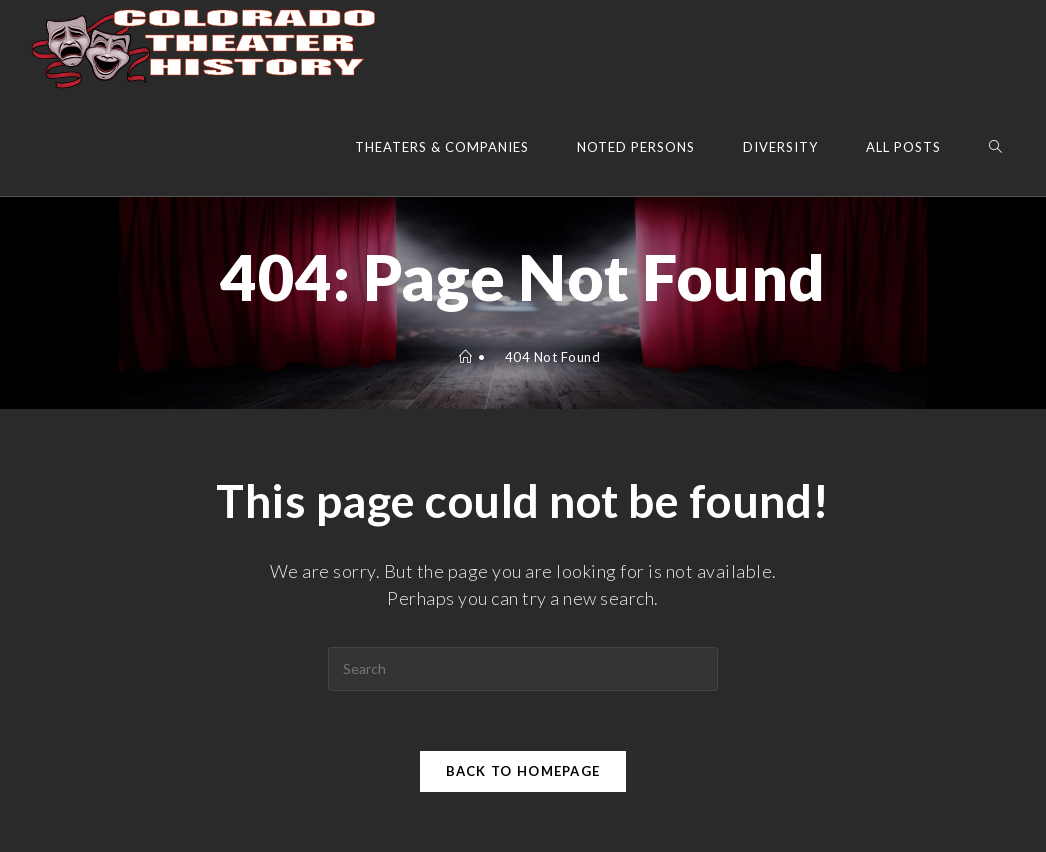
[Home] (466, 357)
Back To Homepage (523, 771)
